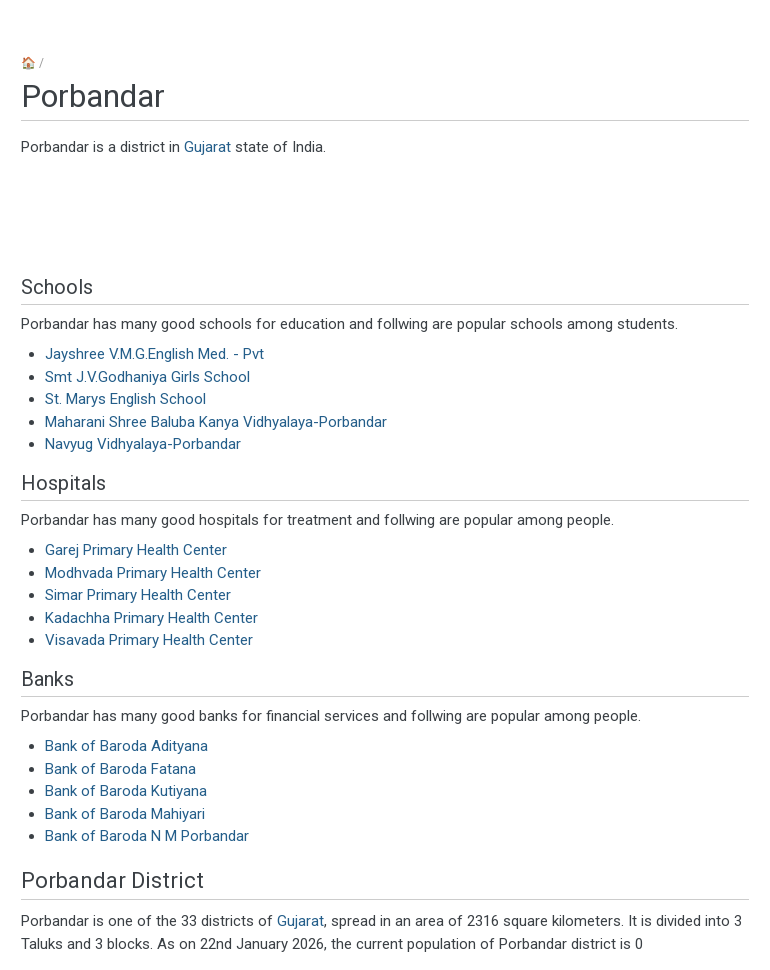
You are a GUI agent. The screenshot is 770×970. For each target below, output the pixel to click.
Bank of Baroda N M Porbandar (147, 836)
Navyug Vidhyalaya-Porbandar (143, 444)
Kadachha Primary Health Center (151, 618)
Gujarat (207, 147)
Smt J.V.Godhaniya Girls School (147, 377)
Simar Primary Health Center (138, 595)
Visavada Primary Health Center (149, 640)
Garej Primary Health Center (136, 550)
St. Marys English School (125, 399)
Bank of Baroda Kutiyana (126, 791)
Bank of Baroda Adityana (126, 746)
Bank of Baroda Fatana (120, 769)
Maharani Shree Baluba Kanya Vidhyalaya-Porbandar (216, 422)
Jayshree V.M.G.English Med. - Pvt (154, 354)
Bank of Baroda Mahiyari (125, 814)
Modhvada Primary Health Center (153, 573)
